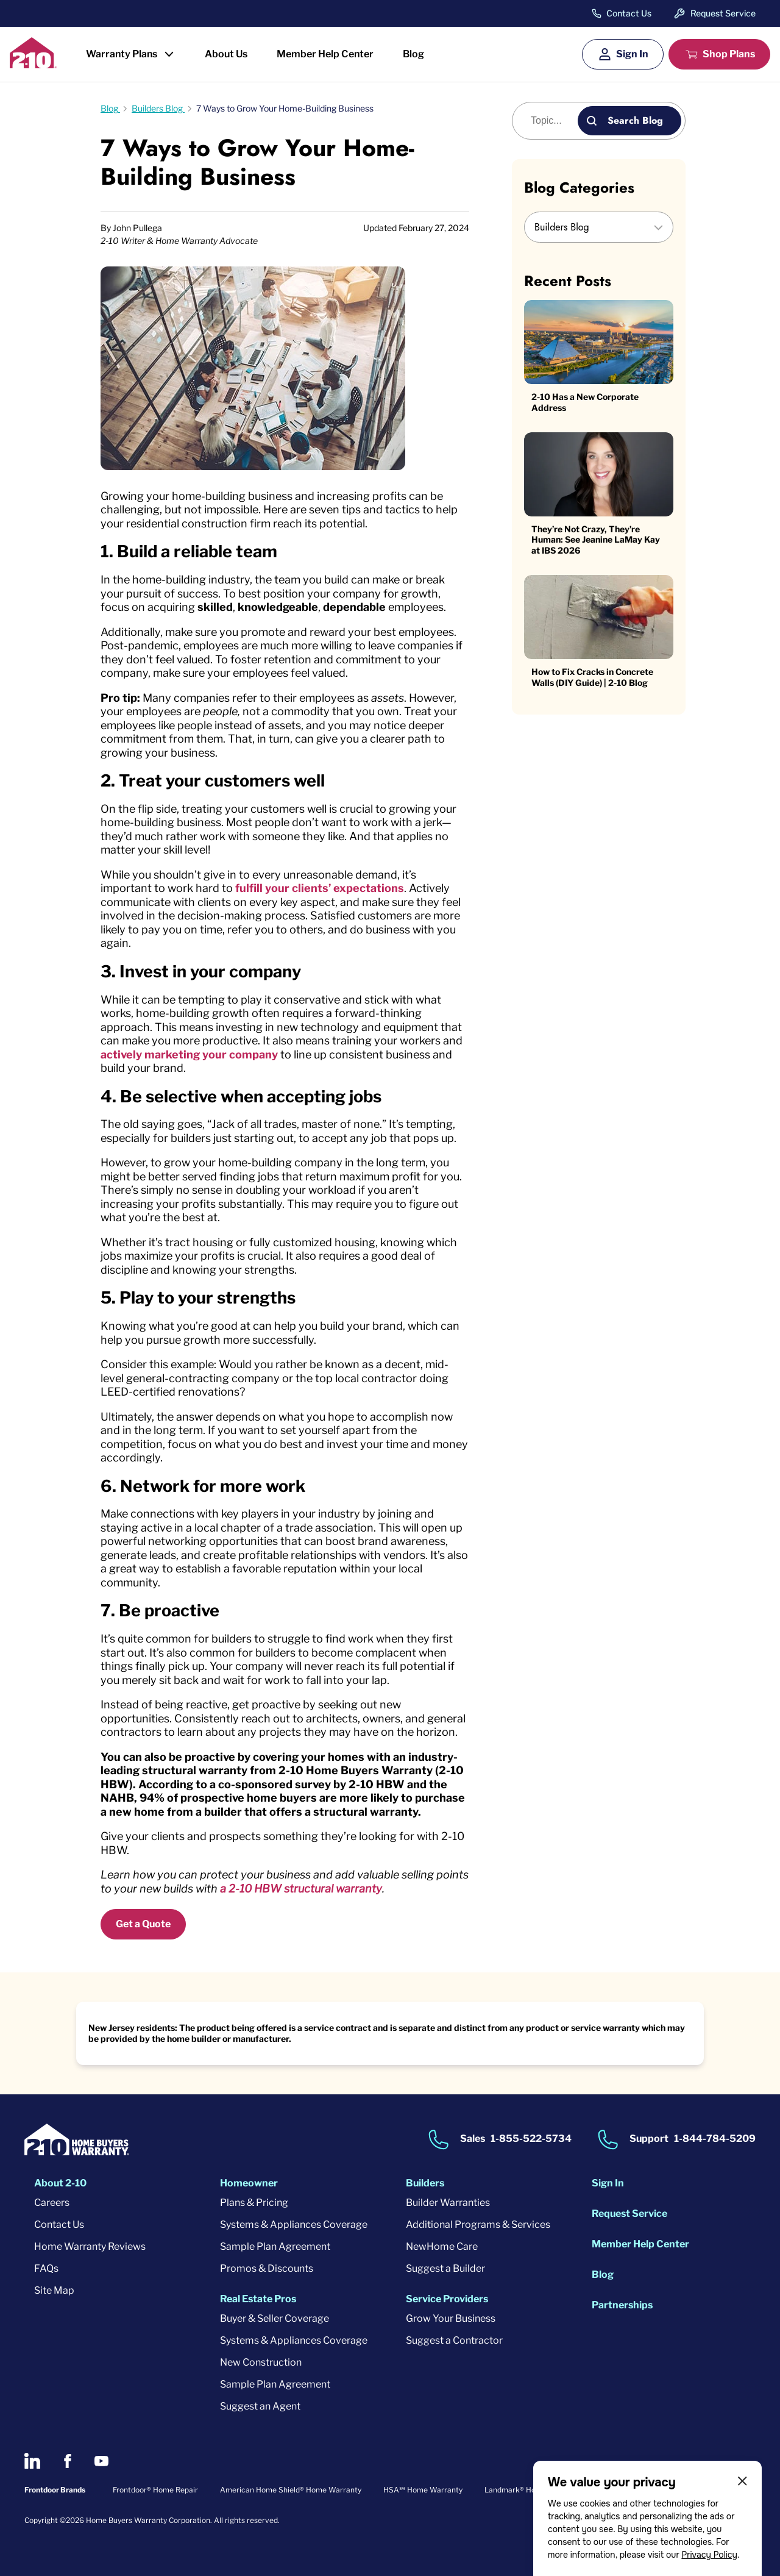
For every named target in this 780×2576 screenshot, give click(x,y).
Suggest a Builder (445, 2268)
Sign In (632, 54)
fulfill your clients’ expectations (319, 888)
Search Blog (635, 120)
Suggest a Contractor (454, 2340)
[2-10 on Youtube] (101, 2461)
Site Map (54, 2290)
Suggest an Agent (260, 2406)
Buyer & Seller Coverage (274, 2318)
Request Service (723, 13)
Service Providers (447, 2299)
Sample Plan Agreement (275, 2246)
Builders (425, 2183)
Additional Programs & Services (478, 2224)
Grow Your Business (450, 2318)
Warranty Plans (121, 54)
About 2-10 (60, 2183)
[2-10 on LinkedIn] (32, 2461)
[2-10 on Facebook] (67, 2461)
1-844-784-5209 (715, 2139)
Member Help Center (325, 54)
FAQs (46, 2268)
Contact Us (628, 13)
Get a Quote (143, 1924)
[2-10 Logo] (33, 64)
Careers (51, 2202)
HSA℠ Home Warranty (423, 2489)
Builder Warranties (448, 2202)
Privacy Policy (709, 2554)
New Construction (261, 2362)
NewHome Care (442, 2246)
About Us (226, 54)
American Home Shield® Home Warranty (290, 2489)
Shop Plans (729, 54)
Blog (413, 54)
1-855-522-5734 (531, 2139)
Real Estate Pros (258, 2299)
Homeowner (249, 2183)
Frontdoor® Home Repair (155, 2489)
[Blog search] (551, 120)
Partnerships (622, 2305)
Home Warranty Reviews (90, 2246)
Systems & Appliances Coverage (293, 2224)
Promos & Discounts (266, 2268)
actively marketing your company (189, 1054)
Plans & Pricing (254, 2202)
